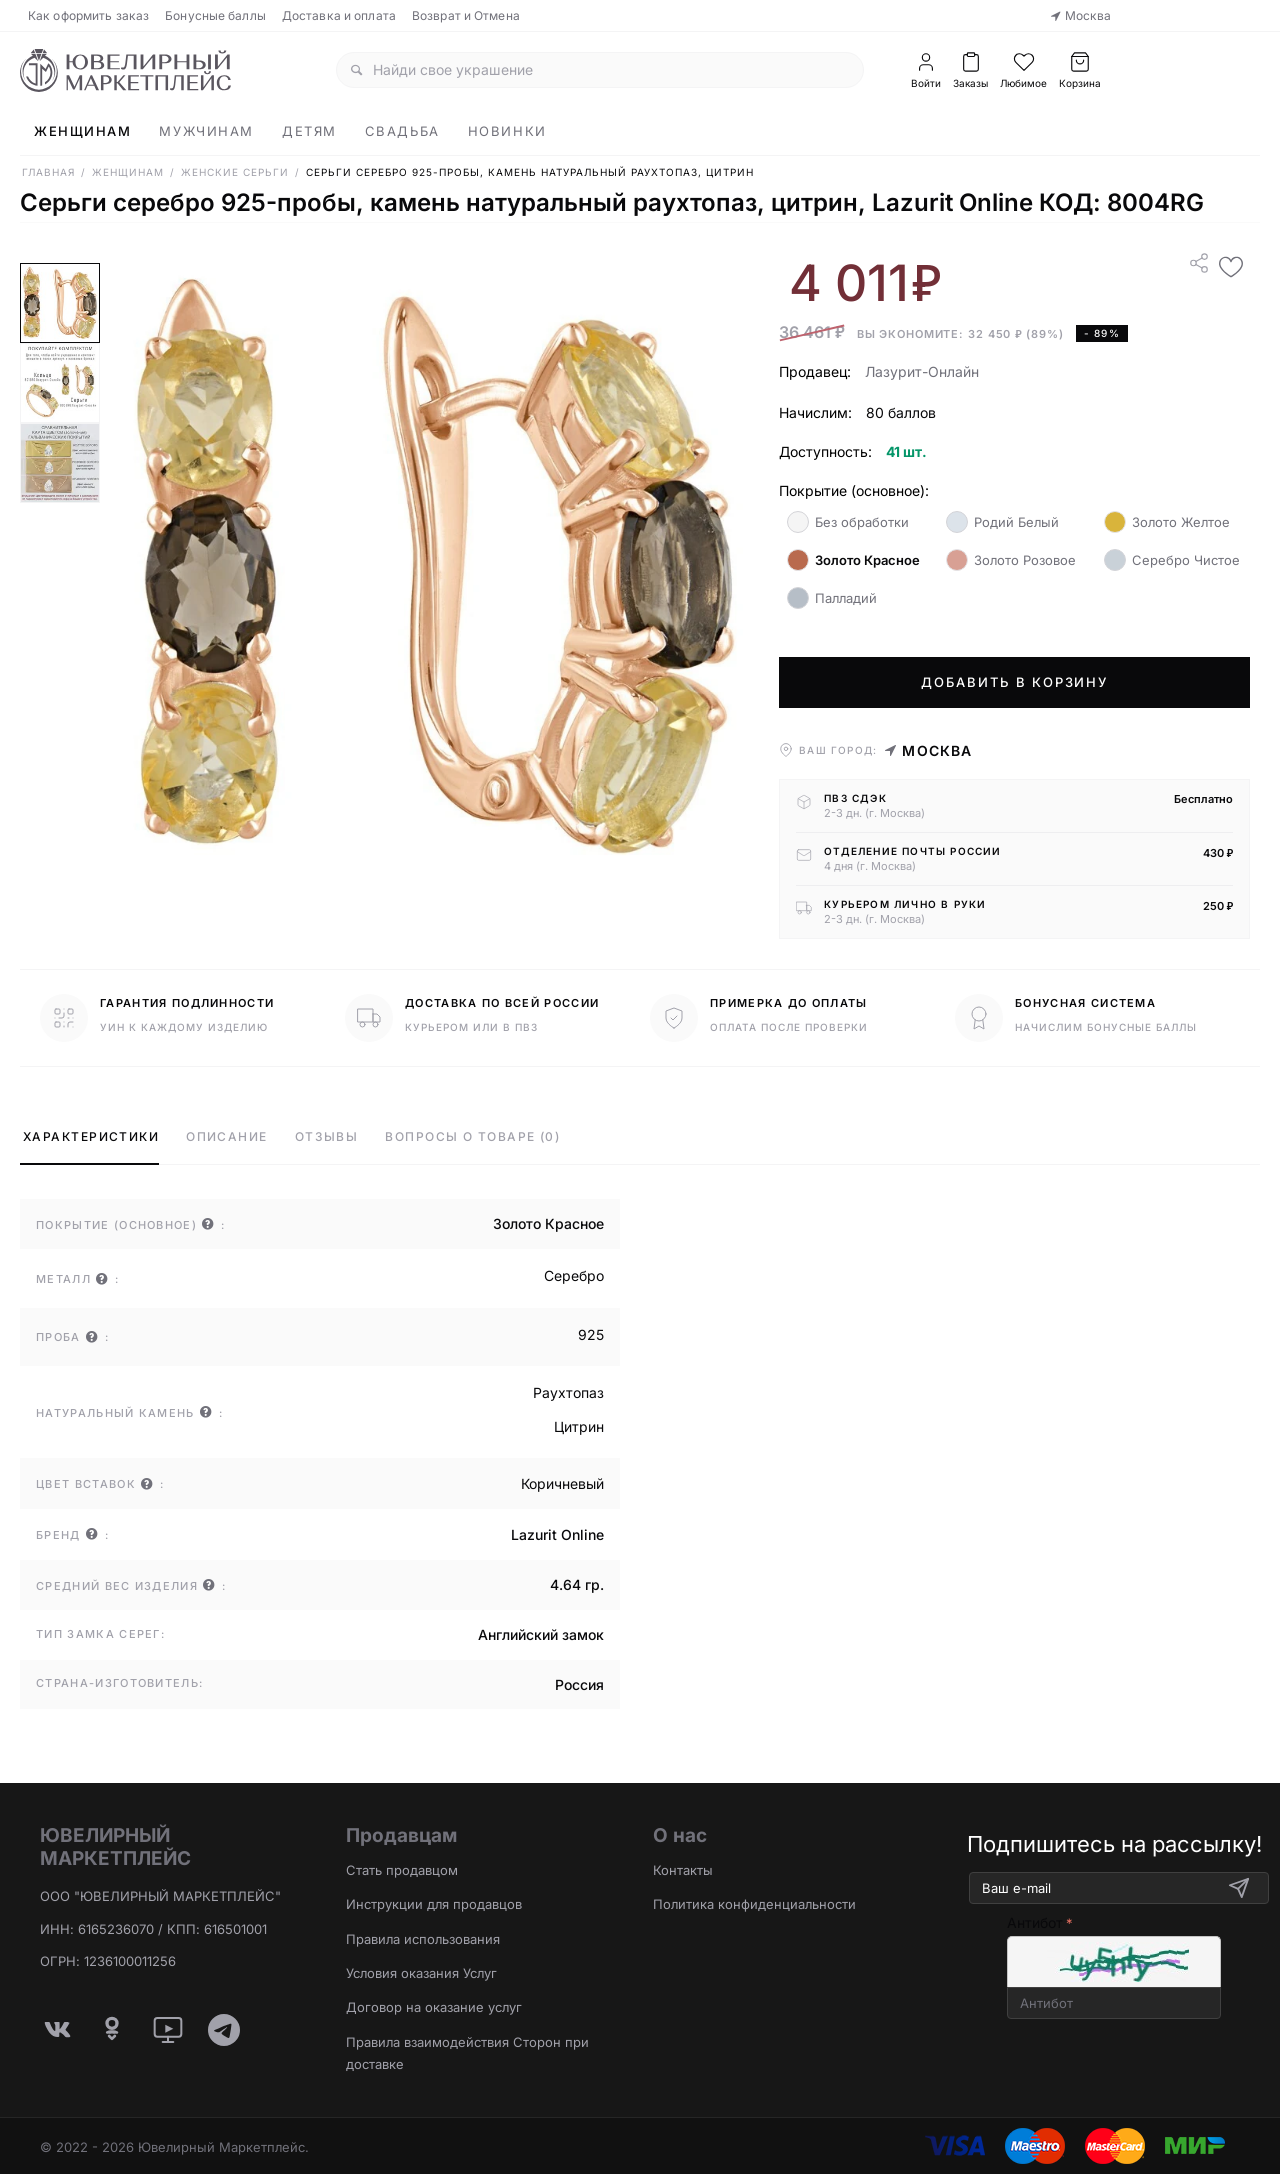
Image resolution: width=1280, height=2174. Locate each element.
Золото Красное (853, 560)
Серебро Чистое (1172, 560)
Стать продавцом (402, 1870)
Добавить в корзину (1014, 682)
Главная (48, 172)
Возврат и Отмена (466, 15)
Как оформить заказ (88, 15)
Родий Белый (1002, 522)
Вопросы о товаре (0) (472, 1136)
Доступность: (825, 451)
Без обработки (848, 522)
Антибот (1035, 1922)
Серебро (574, 1275)
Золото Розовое (1011, 560)
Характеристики (91, 1136)
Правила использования (423, 1939)
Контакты (683, 1870)
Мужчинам (206, 131)
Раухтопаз (568, 1392)
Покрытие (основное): (854, 490)
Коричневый (562, 1483)
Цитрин (579, 1426)
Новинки (507, 131)
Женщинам (82, 131)
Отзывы (327, 1136)
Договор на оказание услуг (434, 2007)
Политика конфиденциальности (754, 1904)
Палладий (832, 598)
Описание (227, 1136)
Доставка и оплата (339, 15)
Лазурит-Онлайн (922, 371)
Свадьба (402, 131)
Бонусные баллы (215, 15)
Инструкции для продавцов (434, 1904)
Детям (309, 131)
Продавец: (815, 371)
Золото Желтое (1167, 522)
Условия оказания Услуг (421, 1973)
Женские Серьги (235, 172)
